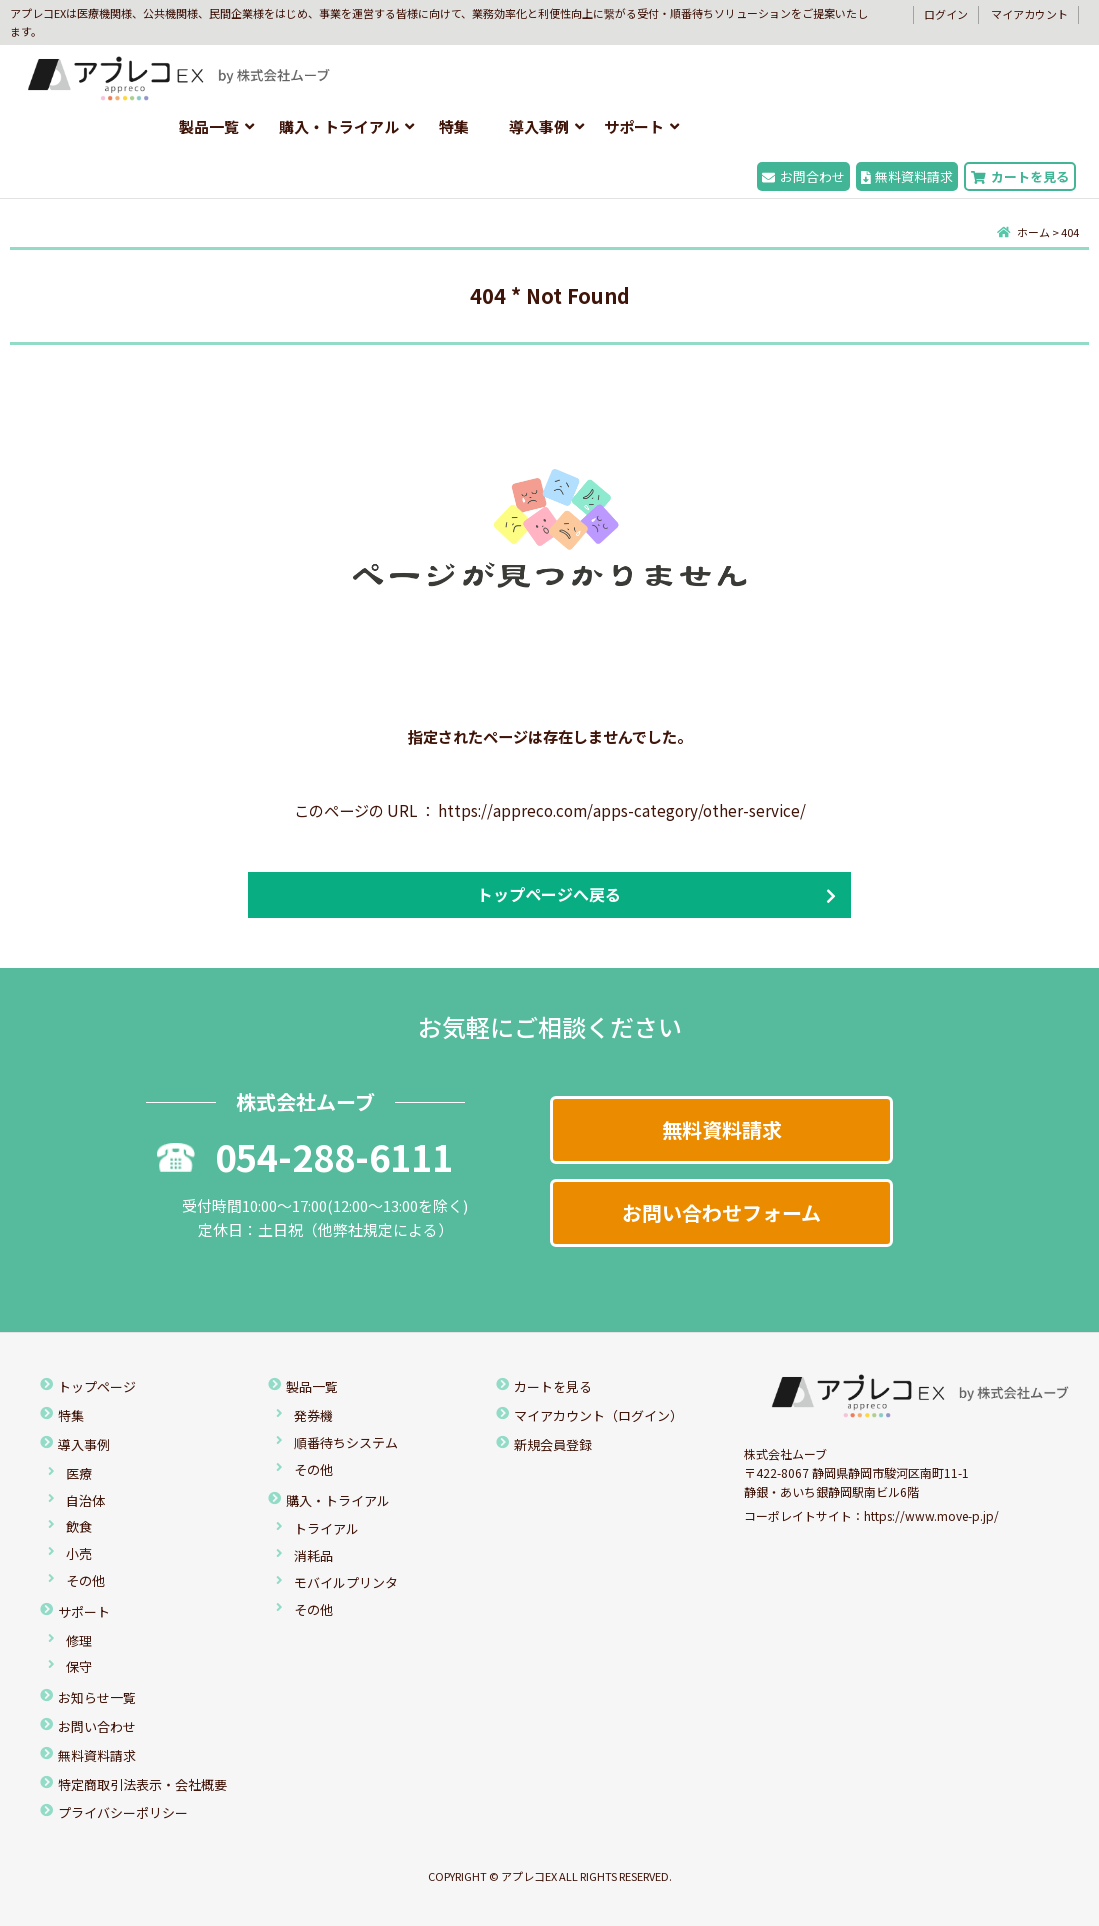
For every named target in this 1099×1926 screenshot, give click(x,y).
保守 (79, 1666)
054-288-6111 (305, 1156)
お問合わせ (803, 176)
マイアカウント (1029, 14)
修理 (79, 1640)
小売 (79, 1553)
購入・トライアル (339, 126)
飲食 (79, 1526)
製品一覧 (209, 126)
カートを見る (1020, 176)
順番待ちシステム (346, 1442)
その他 (85, 1580)
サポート (634, 126)
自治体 (85, 1500)
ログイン (946, 14)
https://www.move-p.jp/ (931, 1515)
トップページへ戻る (549, 894)
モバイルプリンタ (346, 1582)
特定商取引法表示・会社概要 (142, 1784)
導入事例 (539, 126)
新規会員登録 (553, 1444)
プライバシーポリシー (123, 1812)
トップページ (97, 1386)
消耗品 (313, 1555)
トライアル (326, 1528)
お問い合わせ (97, 1726)
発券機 (313, 1415)
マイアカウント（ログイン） (598, 1415)
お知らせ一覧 (97, 1697)
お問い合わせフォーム (721, 1212)
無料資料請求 (907, 176)
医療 (79, 1473)
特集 (454, 126)
